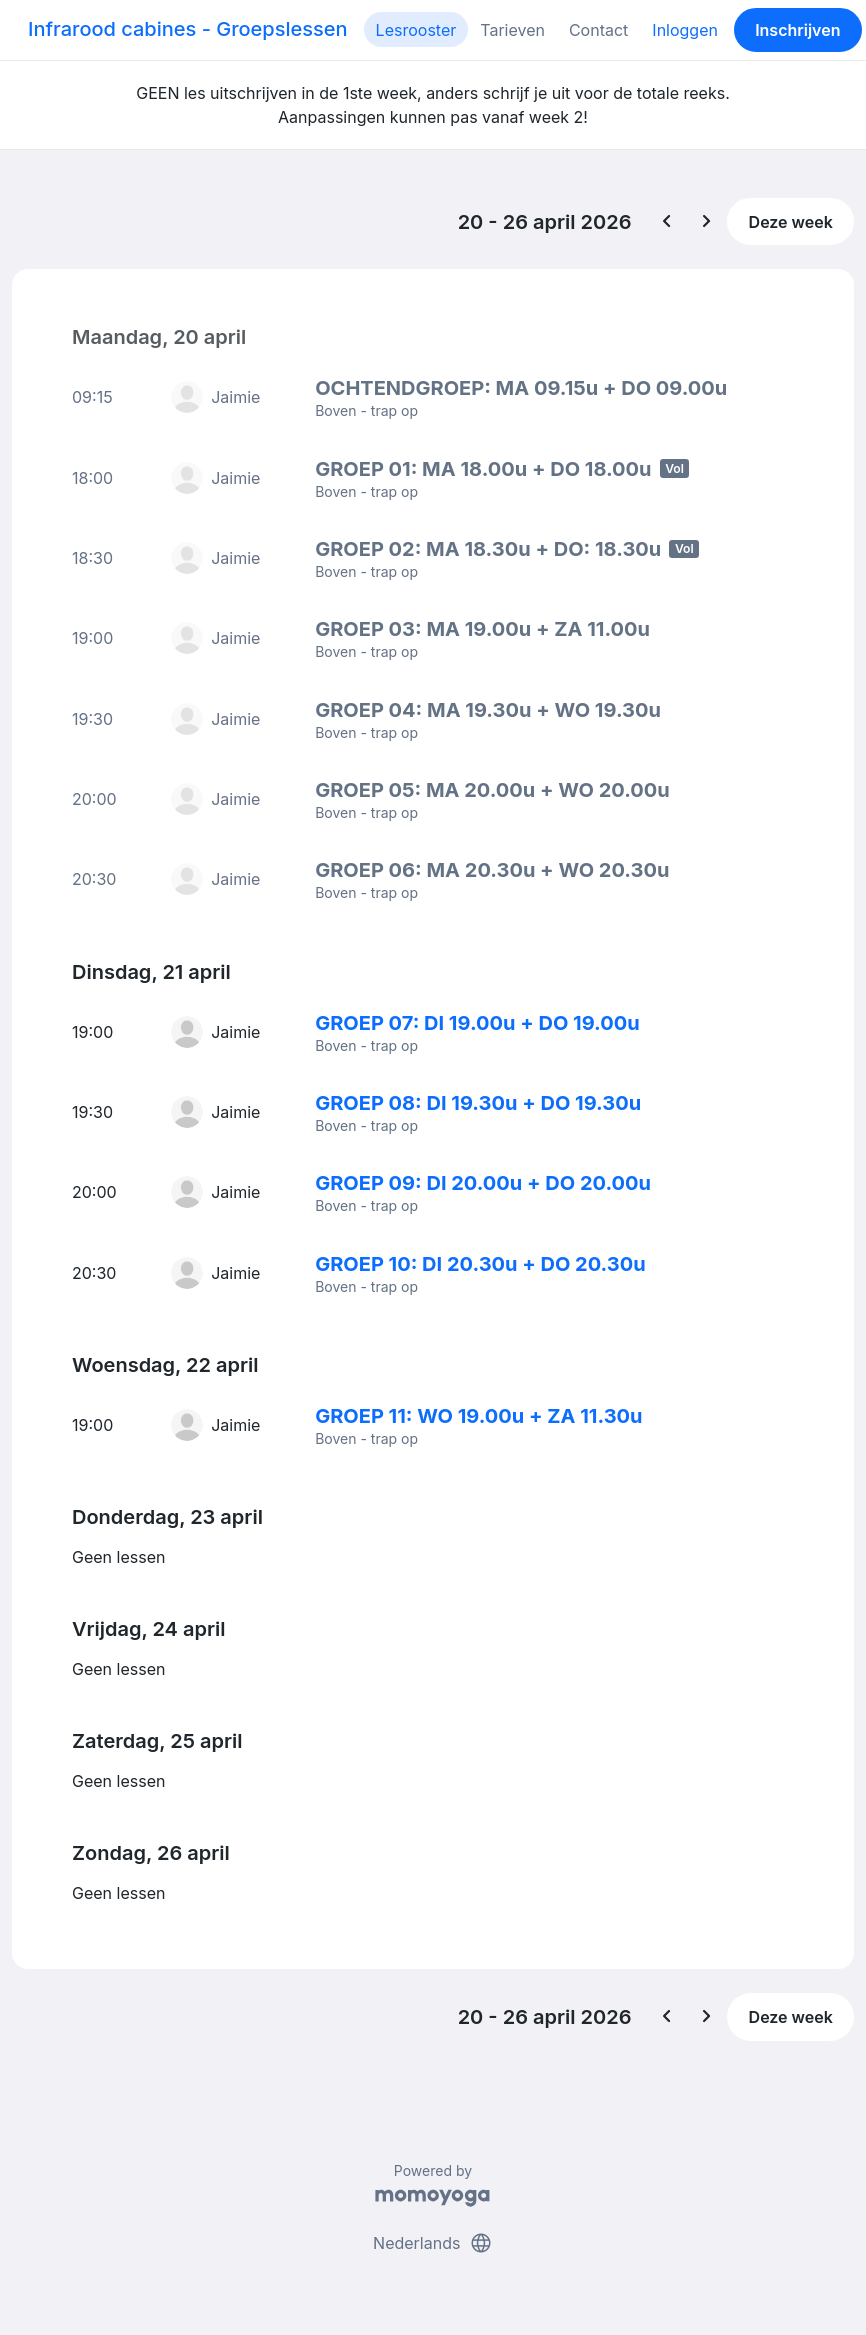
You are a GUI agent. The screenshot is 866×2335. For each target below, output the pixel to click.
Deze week (791, 222)
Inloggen (685, 30)
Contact (598, 30)
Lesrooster (416, 30)
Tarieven (512, 30)
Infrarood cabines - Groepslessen (188, 29)
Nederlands (433, 2243)
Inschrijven (797, 30)
